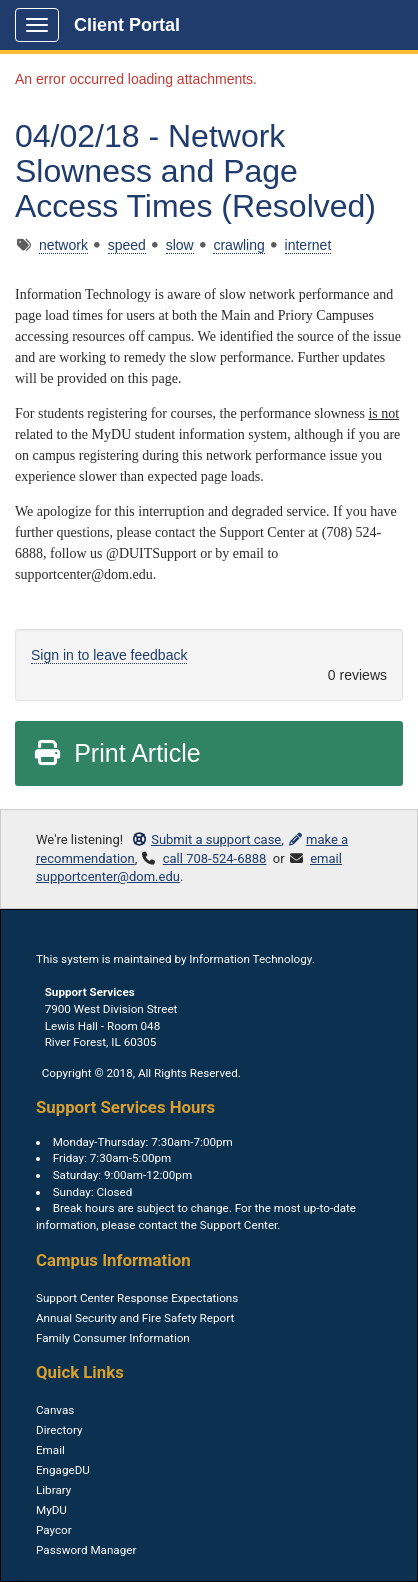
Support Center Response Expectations (137, 1298)
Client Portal (127, 25)
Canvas (55, 1410)
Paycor (54, 1530)
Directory (59, 1430)
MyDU (51, 1510)
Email (50, 1450)
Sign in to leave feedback (109, 655)
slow (180, 245)
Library (53, 1490)
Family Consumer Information (113, 1338)
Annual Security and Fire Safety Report (135, 1318)
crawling (238, 245)
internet (308, 245)
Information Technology (250, 959)
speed (127, 245)
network (63, 245)
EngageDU (63, 1470)
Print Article (116, 753)
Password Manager (86, 1550)
